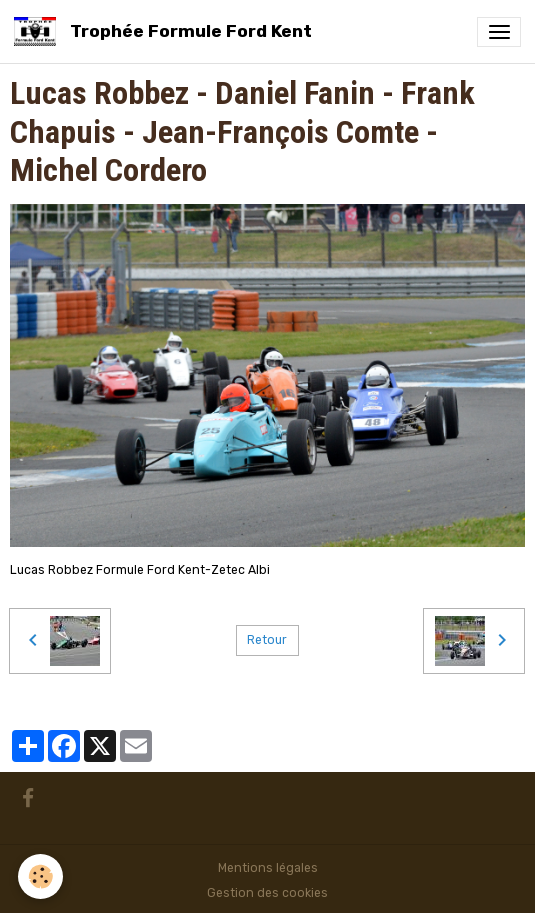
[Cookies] (40, 876)
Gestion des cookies (267, 893)
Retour (267, 640)
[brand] (166, 31)
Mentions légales (268, 868)
